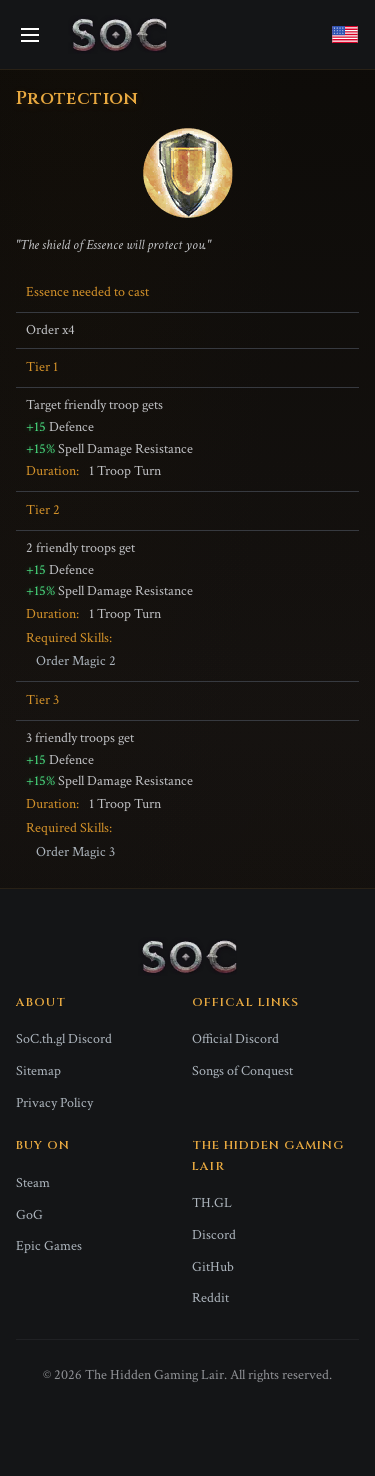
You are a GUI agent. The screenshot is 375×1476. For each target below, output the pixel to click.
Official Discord (235, 1039)
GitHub (213, 1267)
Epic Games (49, 1246)
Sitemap (38, 1071)
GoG (29, 1215)
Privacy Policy (54, 1103)
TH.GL (212, 1203)
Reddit (210, 1298)
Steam (33, 1183)
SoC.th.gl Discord (64, 1039)
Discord (214, 1235)
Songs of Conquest (242, 1071)
